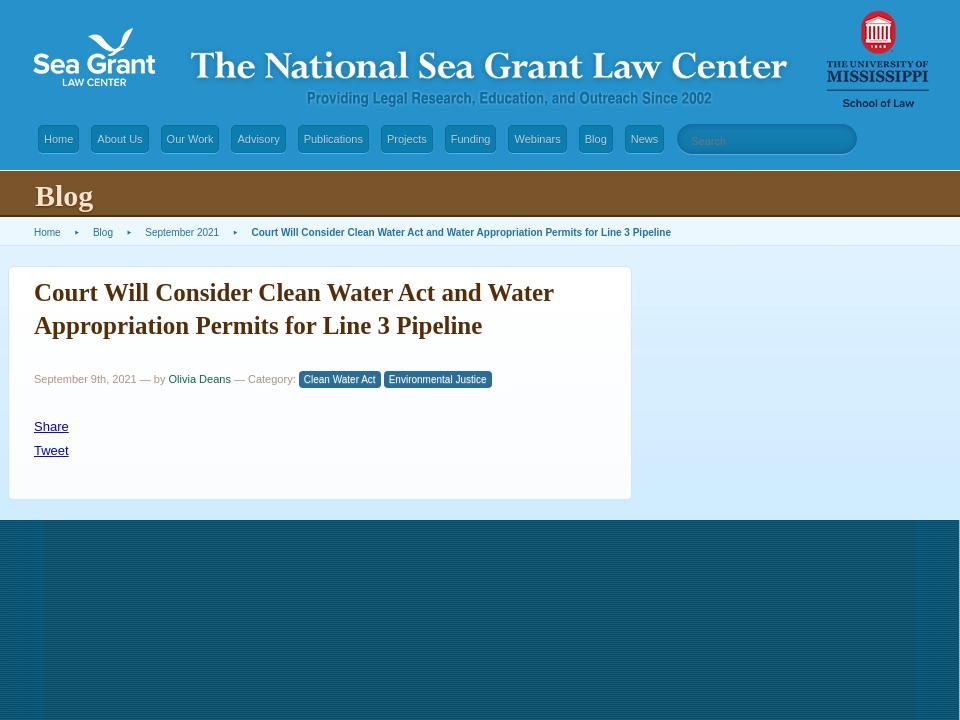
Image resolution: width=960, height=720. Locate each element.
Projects (407, 139)
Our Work (190, 139)
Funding (471, 139)
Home (58, 139)
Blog (596, 139)
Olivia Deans (200, 379)
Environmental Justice (438, 379)
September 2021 (182, 232)
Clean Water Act (340, 379)
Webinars (537, 139)
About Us (119, 139)
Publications (333, 139)
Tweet (51, 450)
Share (51, 426)
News (645, 139)
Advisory (258, 139)
